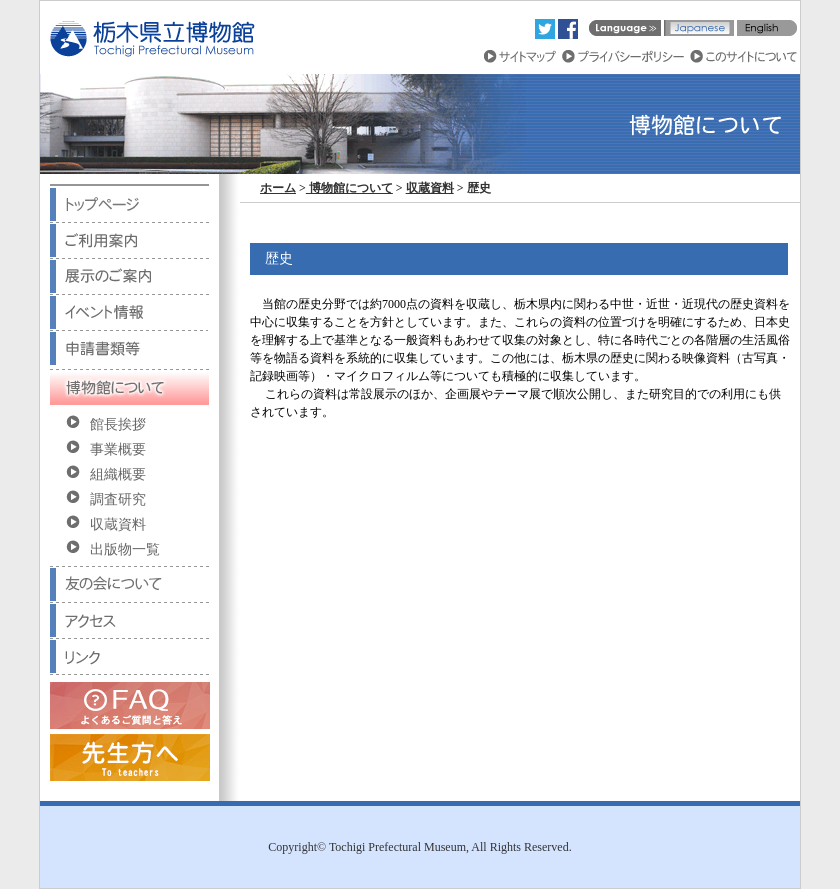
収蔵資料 (118, 524)
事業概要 (118, 449)
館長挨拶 (118, 424)
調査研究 (118, 499)
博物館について (349, 188)
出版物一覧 (125, 549)
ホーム (278, 188)
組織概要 (118, 474)
